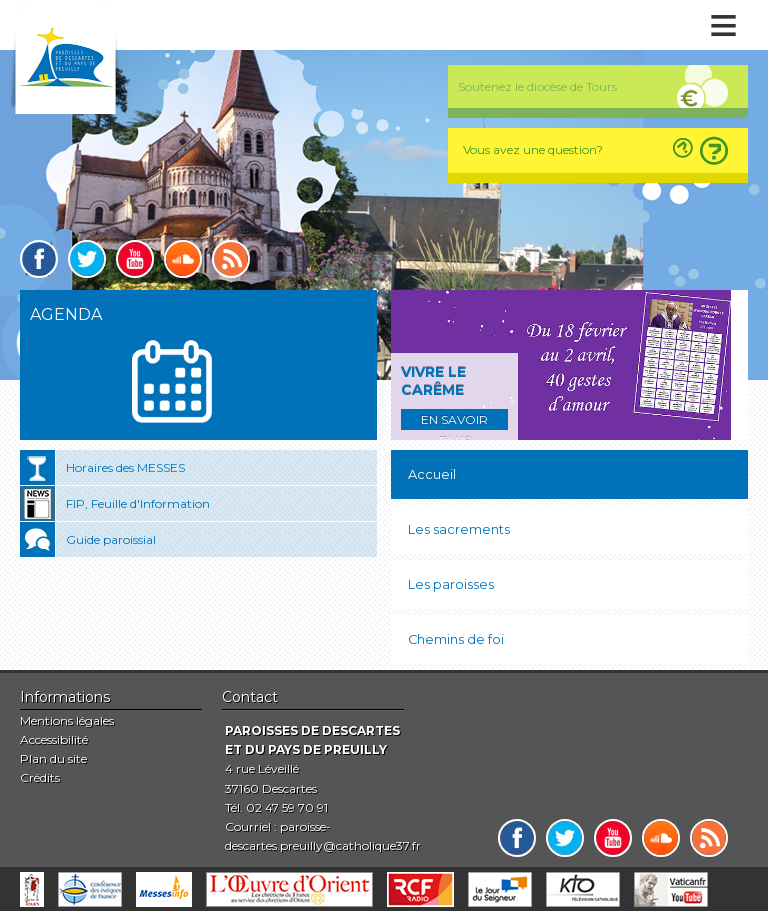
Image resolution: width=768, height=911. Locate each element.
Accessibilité (54, 739)
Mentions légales (67, 720)
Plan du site (53, 758)
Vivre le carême (433, 381)
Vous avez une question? (533, 149)
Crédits (40, 777)
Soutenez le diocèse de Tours (537, 86)
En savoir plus (454, 421)
